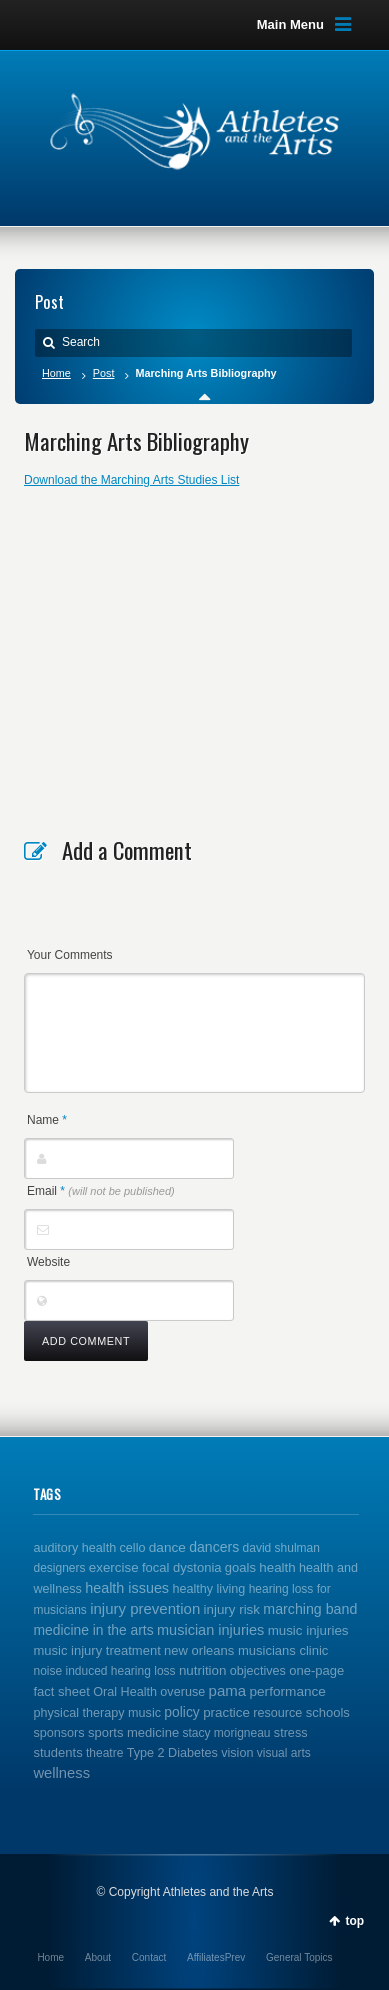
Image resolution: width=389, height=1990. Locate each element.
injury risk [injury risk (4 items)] (232, 1609)
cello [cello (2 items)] (133, 1548)
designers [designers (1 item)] (59, 1568)
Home (56, 373)
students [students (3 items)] (57, 1752)
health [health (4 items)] (277, 1567)
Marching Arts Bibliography (136, 441)
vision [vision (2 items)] (237, 1753)
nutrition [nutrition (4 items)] (203, 1670)
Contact (149, 1957)
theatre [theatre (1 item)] (104, 1753)
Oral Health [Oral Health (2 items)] (125, 1692)
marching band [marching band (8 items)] (310, 1609)
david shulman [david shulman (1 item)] (281, 1548)
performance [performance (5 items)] (287, 1691)
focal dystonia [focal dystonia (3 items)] (182, 1567)
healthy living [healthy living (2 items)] (208, 1589)
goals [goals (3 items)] (240, 1567)
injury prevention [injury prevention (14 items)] (145, 1608)
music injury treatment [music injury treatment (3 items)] (96, 1650)
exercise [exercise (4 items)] (114, 1567)
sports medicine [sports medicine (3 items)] (133, 1732)
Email (101, 1191)
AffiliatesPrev (216, 1957)
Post (104, 373)
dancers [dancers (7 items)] (214, 1547)
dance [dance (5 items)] (167, 1547)
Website (48, 1262)
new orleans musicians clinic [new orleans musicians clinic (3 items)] (246, 1650)
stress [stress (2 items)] (291, 1733)
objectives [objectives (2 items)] (258, 1671)
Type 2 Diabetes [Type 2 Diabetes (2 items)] (172, 1753)
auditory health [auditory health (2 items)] (74, 1548)
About (98, 1957)
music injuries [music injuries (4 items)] (308, 1630)
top (354, 1921)
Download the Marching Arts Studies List (131, 480)
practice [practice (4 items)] (226, 1712)
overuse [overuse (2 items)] (182, 1692)
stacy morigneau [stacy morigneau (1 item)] (226, 1733)
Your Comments (70, 955)
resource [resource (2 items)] (277, 1713)
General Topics (299, 1957)
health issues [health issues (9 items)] (127, 1588)
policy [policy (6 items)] (181, 1712)
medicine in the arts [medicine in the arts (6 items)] (93, 1630)
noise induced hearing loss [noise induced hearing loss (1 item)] (104, 1671)
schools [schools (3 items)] (328, 1712)
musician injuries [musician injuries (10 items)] (210, 1630)
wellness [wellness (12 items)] (61, 1773)
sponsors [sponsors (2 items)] (58, 1733)
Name (47, 1120)
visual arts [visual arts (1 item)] (284, 1753)
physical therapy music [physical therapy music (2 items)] (97, 1713)
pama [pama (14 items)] (228, 1690)
